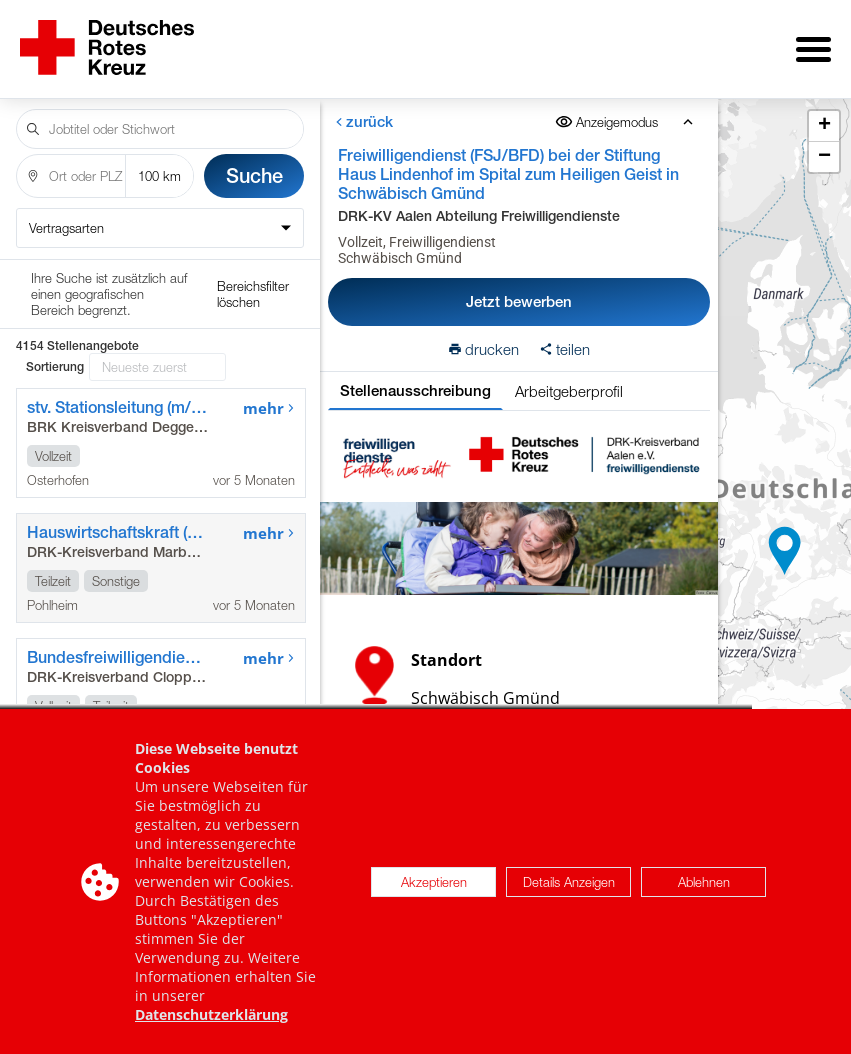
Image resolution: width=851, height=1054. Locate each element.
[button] (785, 544)
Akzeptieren (434, 883)
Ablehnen (704, 883)
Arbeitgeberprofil (569, 377)
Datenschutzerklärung (211, 1016)
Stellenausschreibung (415, 376)
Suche (254, 161)
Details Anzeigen (569, 883)
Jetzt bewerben (519, 287)
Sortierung (55, 284)
